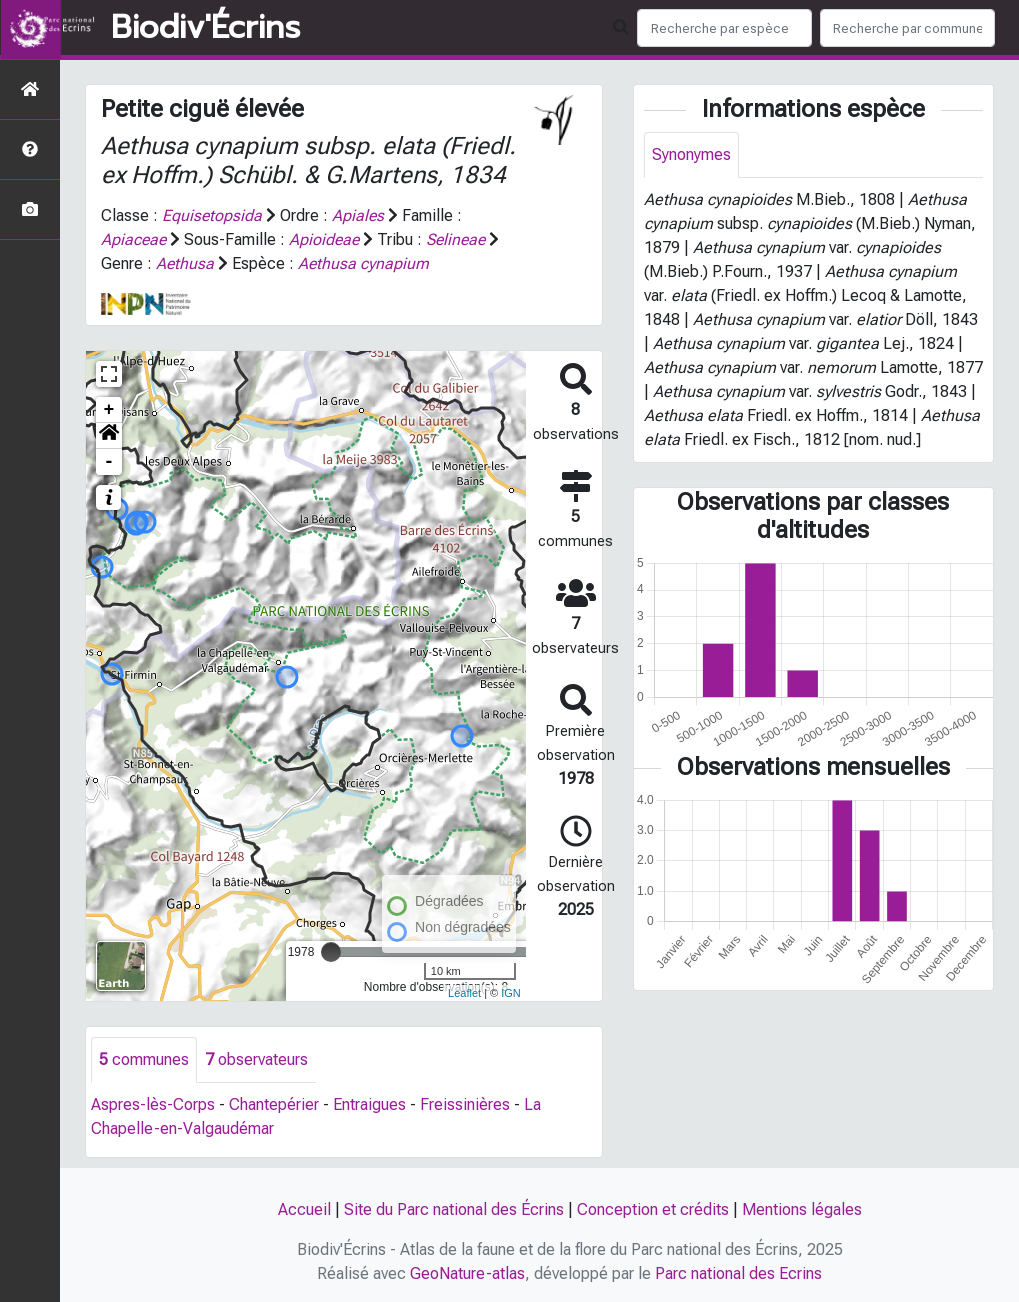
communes (144, 1059)
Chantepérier (274, 1104)
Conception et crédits (653, 1209)
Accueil (304, 1209)
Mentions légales (802, 1209)
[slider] (331, 952)
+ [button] (109, 410)
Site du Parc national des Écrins (454, 1209)
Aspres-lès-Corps (153, 1104)
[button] (109, 436)
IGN (511, 993)
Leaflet (464, 993)
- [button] (109, 462)
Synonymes (691, 154)
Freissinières (465, 1104)
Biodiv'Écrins (205, 28)
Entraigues (369, 1104)
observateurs (256, 1059)
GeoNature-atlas (467, 1273)
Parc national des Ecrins (738, 1273)
